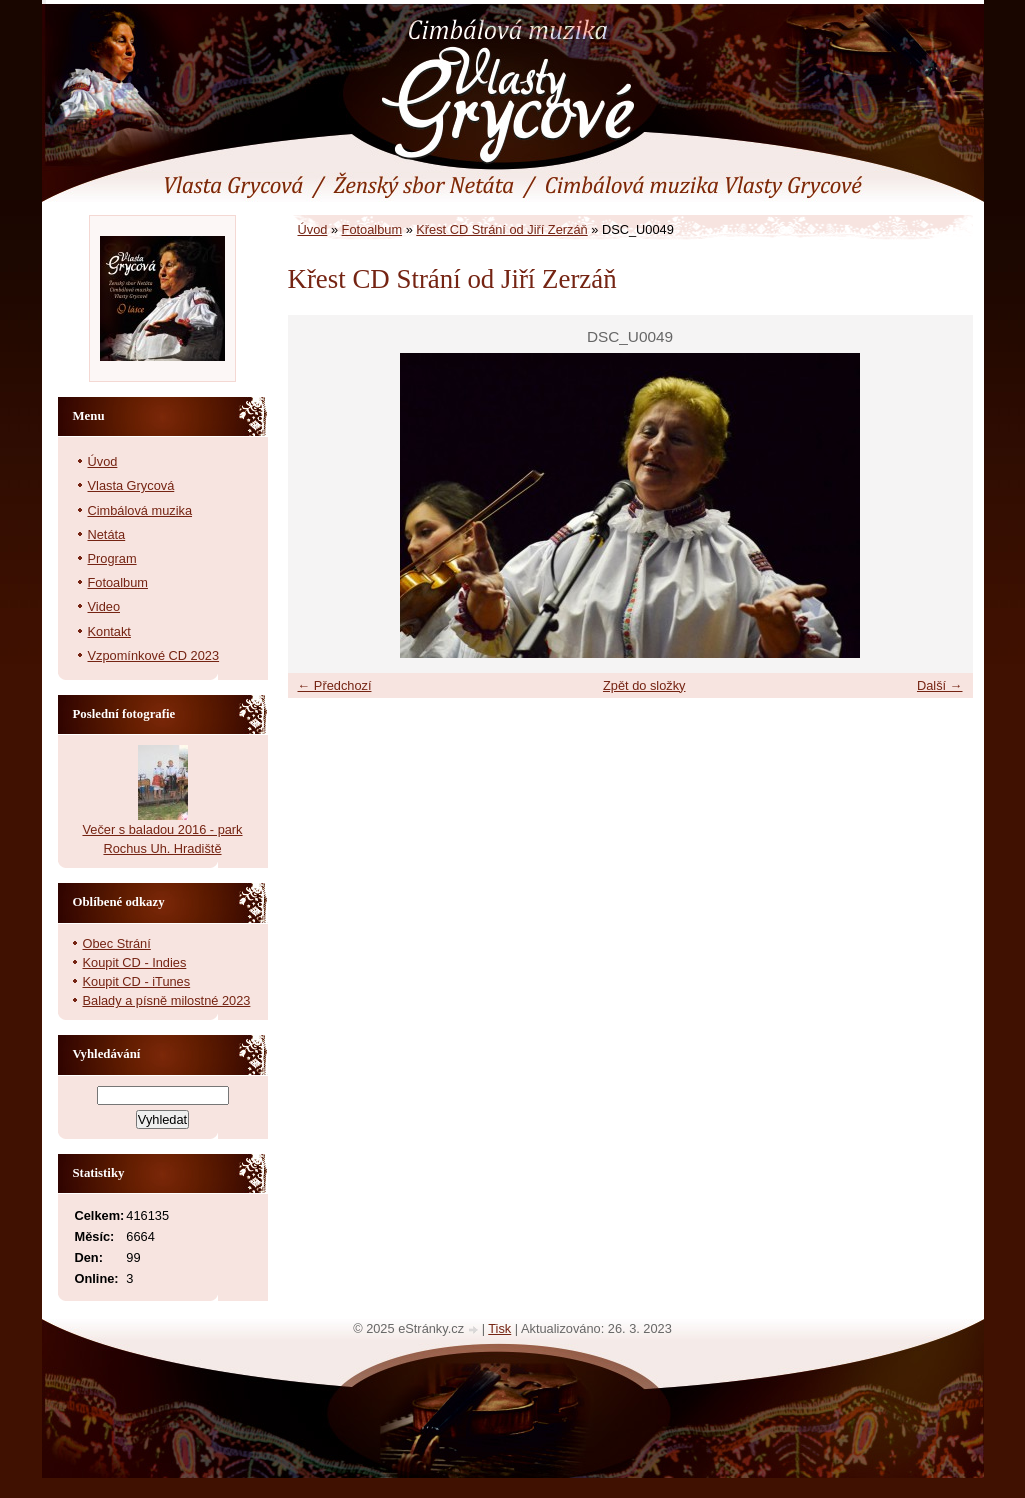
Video (104, 606)
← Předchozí (335, 685)
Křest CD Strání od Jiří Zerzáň (501, 229)
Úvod (313, 229)
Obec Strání (117, 943)
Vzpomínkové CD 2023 (154, 655)
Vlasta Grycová (131, 485)
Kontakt (109, 631)
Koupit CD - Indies (135, 962)
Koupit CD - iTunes (137, 981)
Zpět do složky (644, 685)
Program (112, 558)
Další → (940, 685)
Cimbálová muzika (140, 510)
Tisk (499, 1328)
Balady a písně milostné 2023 (167, 1000)
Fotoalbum (372, 229)
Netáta (107, 534)
